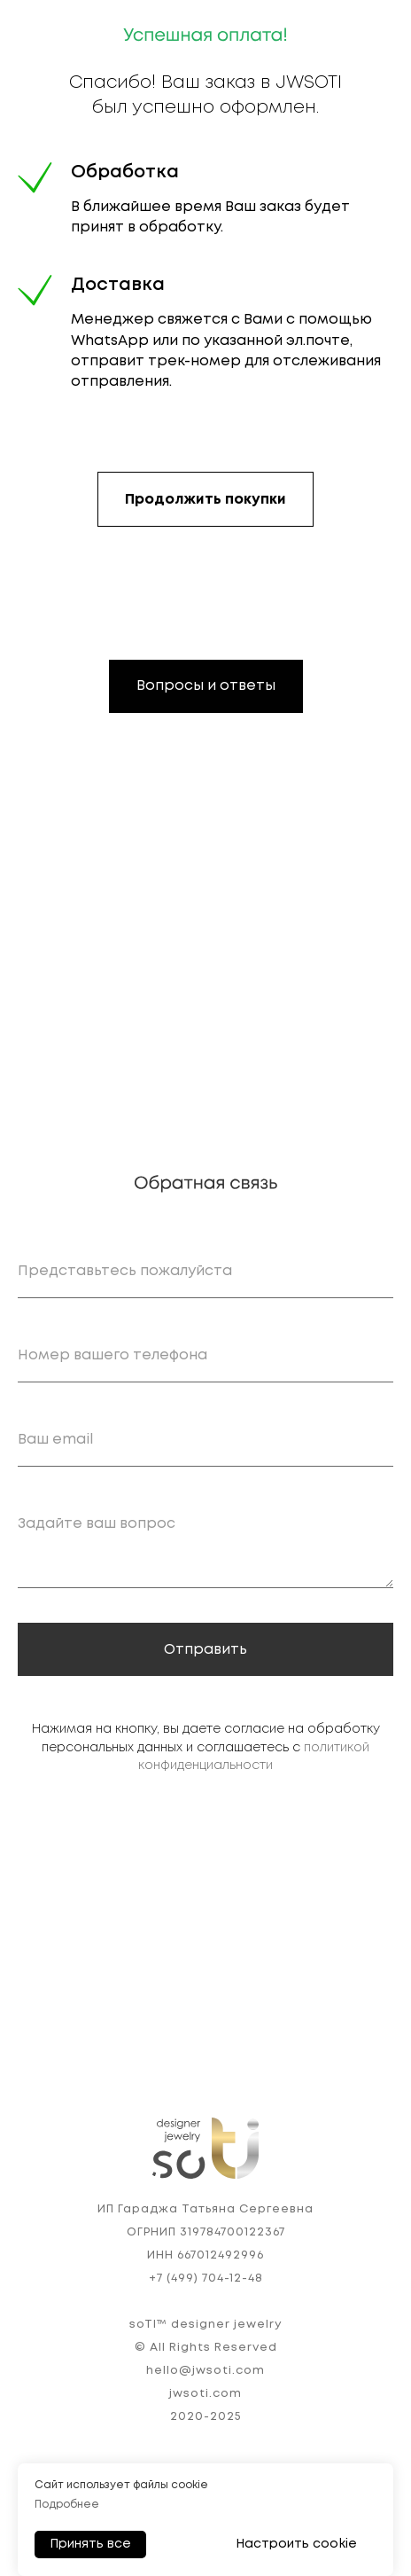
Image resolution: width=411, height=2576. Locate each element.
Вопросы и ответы (205, 686)
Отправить (205, 1649)
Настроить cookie (296, 2544)
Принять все (90, 2544)
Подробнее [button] (67, 2504)
